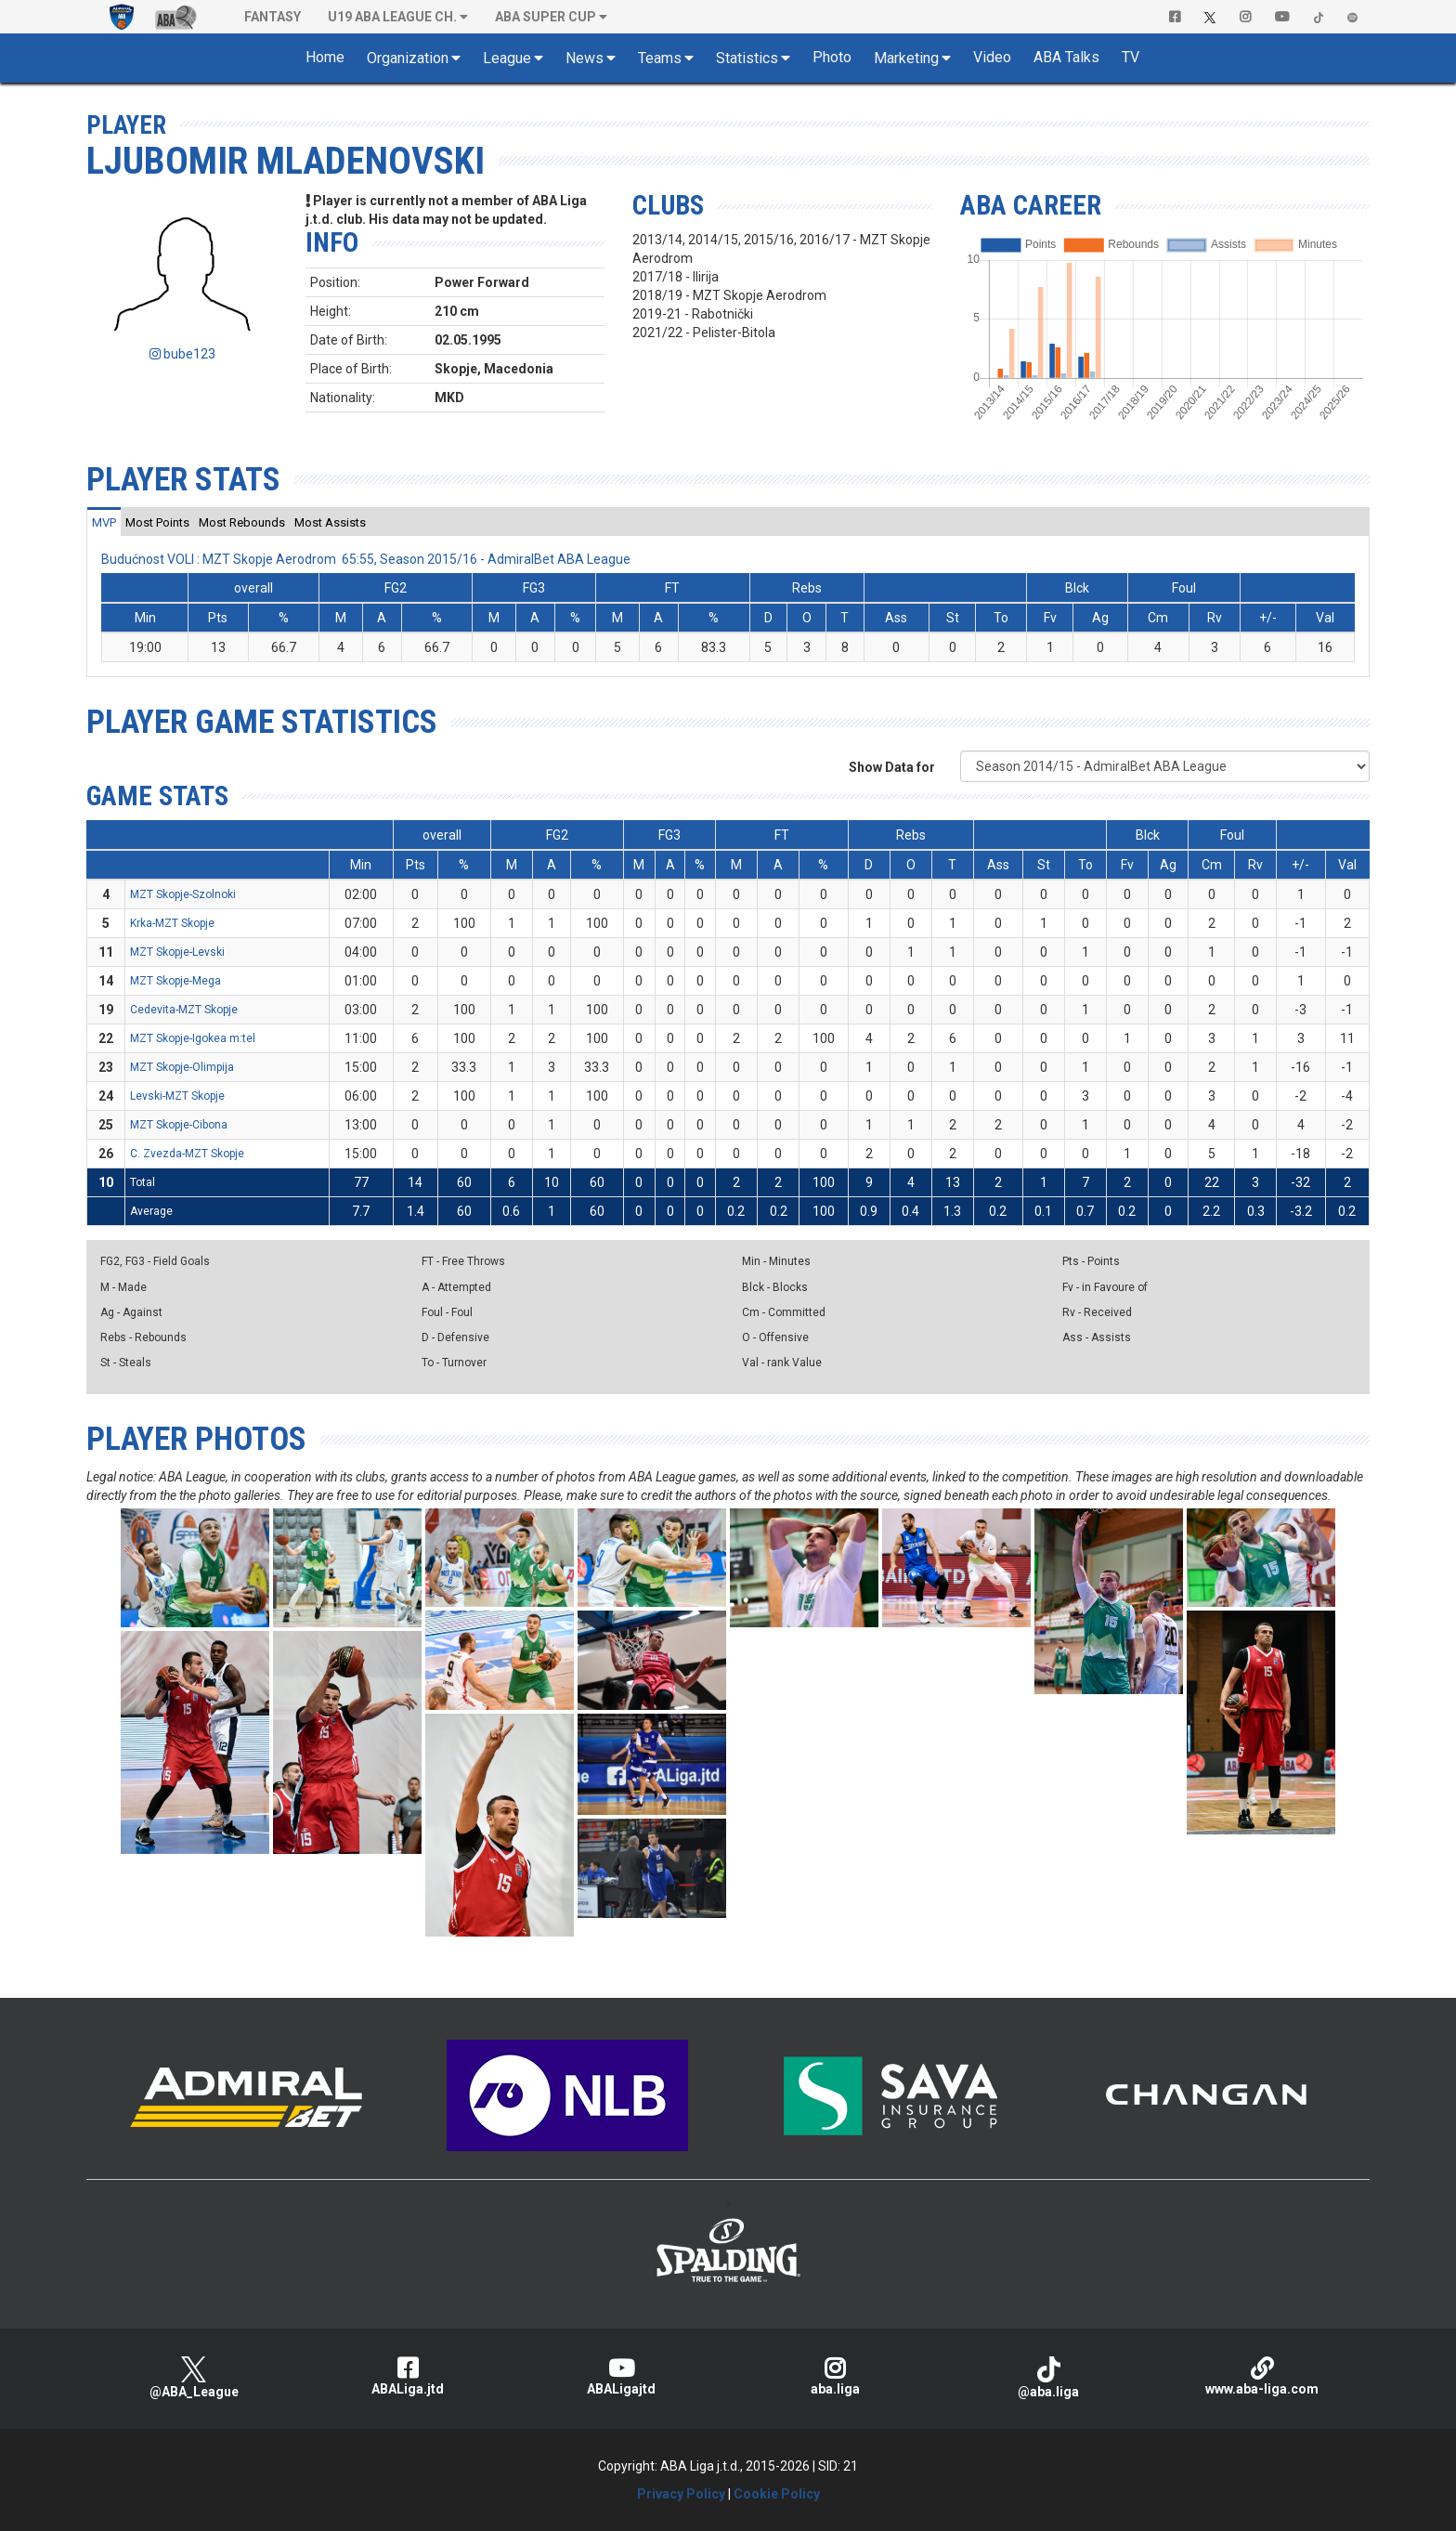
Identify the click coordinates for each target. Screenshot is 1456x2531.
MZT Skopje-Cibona (179, 1124)
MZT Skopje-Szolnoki (183, 894)
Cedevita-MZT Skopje (184, 1009)
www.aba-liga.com (1262, 2376)
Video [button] (992, 57)
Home (325, 57)
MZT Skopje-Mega (175, 980)
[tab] (104, 522)
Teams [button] (660, 58)
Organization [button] (407, 58)
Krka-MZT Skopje (172, 923)
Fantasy (272, 16)
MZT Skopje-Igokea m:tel (192, 1038)
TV (1130, 57)
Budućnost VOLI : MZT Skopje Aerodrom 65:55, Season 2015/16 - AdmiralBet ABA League (365, 559)
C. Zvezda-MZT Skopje (187, 1153)
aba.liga (835, 2376)
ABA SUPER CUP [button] (545, 16)
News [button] (585, 58)
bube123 (182, 353)
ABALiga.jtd (407, 2376)
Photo (832, 57)
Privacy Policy (681, 2493)
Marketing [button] (906, 58)
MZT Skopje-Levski (177, 952)
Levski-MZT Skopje (177, 1095)
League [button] (507, 58)
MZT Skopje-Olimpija (182, 1067)
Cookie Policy (777, 2493)
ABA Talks (1066, 57)
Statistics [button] (747, 58)
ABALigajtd (621, 2376)
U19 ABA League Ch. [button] (392, 16)
